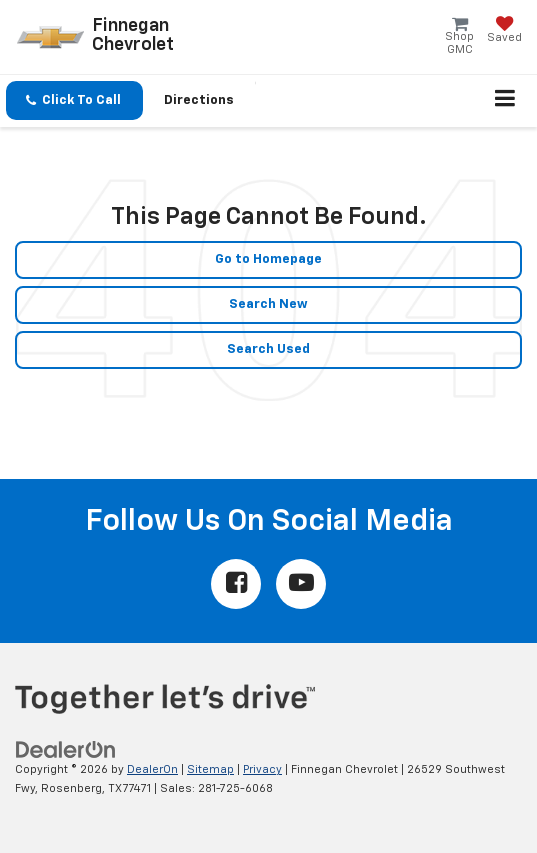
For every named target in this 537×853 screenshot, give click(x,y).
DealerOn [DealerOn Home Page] (152, 769)
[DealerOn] (66, 750)
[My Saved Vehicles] (504, 31)
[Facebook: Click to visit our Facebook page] (236, 584)
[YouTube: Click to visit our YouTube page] (301, 584)
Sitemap (210, 769)
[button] (74, 100)
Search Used (268, 349)
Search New (268, 304)
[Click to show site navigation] (505, 101)
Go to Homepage (268, 259)
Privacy (262, 769)
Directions (199, 100)
